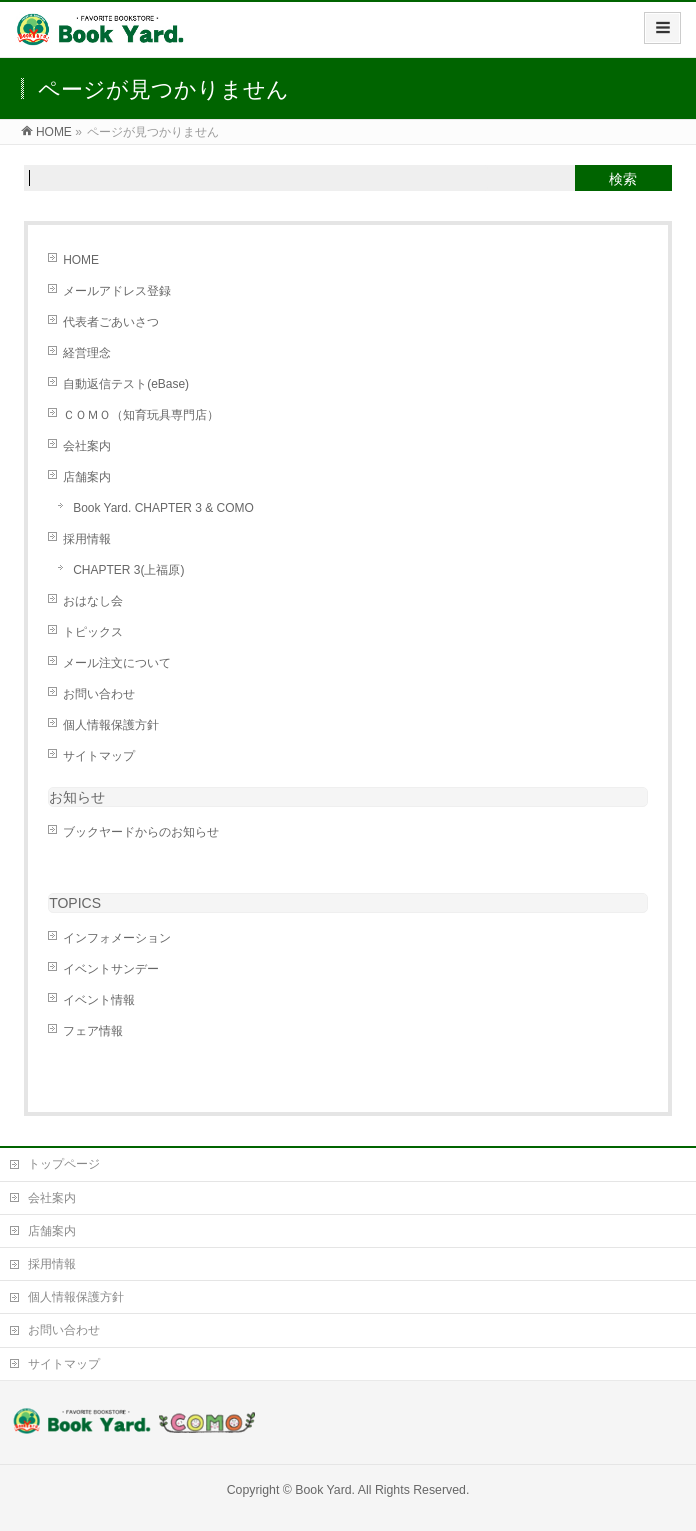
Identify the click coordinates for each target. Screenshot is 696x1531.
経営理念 (87, 353)
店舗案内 (87, 477)
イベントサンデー (111, 969)
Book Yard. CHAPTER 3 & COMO (163, 508)
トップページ (64, 1164)
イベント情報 (99, 1000)
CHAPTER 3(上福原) (128, 570)
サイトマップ (99, 756)
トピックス (93, 632)
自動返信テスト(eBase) (126, 384)
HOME (81, 260)
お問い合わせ (99, 694)
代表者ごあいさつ (111, 322)
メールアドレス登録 (117, 291)
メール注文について (117, 663)
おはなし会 (93, 601)
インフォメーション (117, 938)
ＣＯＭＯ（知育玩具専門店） (141, 415)
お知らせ (77, 797)
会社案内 (87, 446)
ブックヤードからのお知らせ (141, 832)
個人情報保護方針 (111, 725)
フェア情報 (93, 1031)
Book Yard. (325, 1490)
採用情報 (87, 539)
